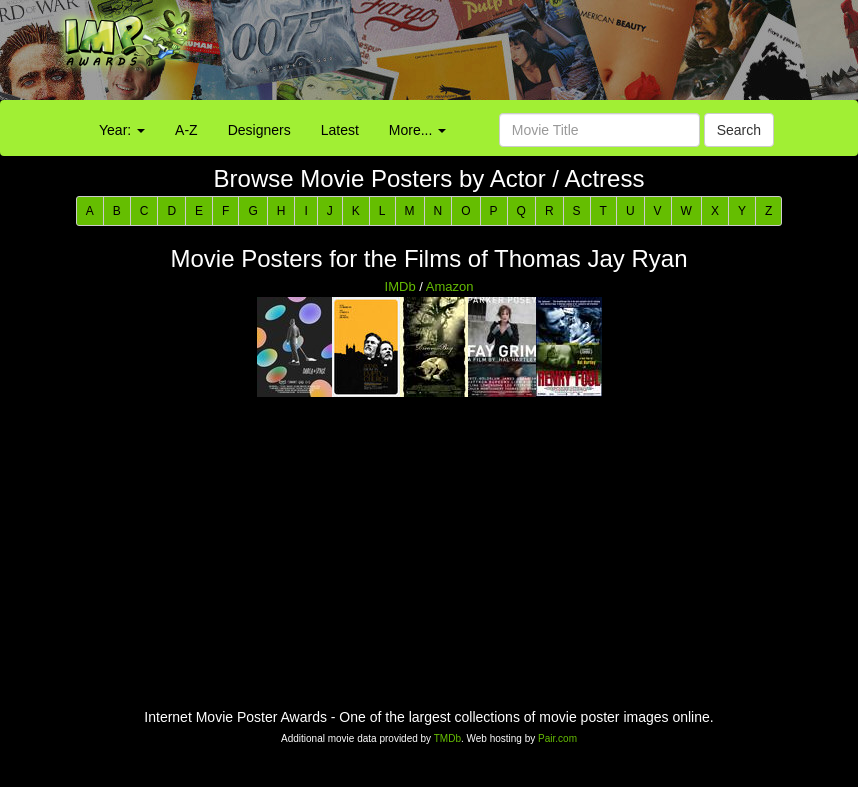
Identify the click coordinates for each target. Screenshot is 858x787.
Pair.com (557, 738)
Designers (259, 130)
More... (417, 130)
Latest (340, 130)
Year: (122, 130)
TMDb (447, 738)
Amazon (450, 286)
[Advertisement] (536, 55)
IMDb (400, 286)
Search (739, 130)
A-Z (186, 130)
